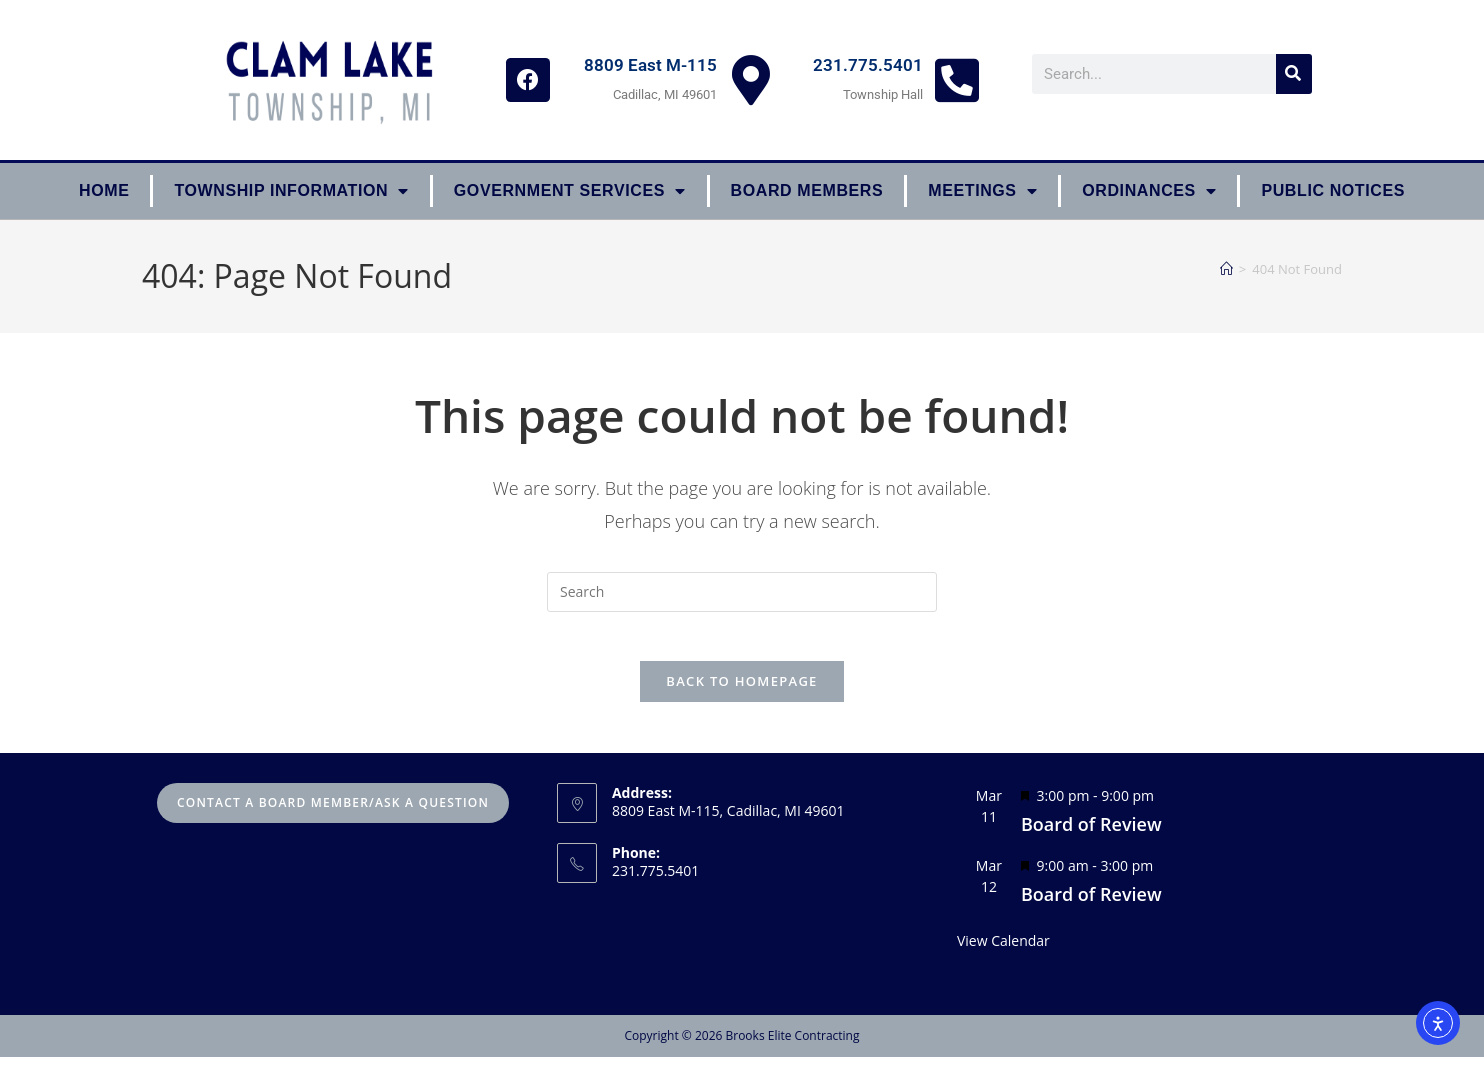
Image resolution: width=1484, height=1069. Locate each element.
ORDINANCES (1149, 191)
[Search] (1294, 74)
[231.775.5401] (957, 80)
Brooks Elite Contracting (792, 1047)
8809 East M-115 (650, 65)
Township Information (291, 191)
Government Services (570, 191)
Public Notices (1333, 190)
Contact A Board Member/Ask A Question (333, 814)
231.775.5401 (868, 65)
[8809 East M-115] (751, 80)
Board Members (807, 190)
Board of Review (1091, 836)
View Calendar (1003, 952)
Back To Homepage (741, 693)
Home (104, 190)
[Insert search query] (742, 592)
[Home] (1226, 269)
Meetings (982, 191)
